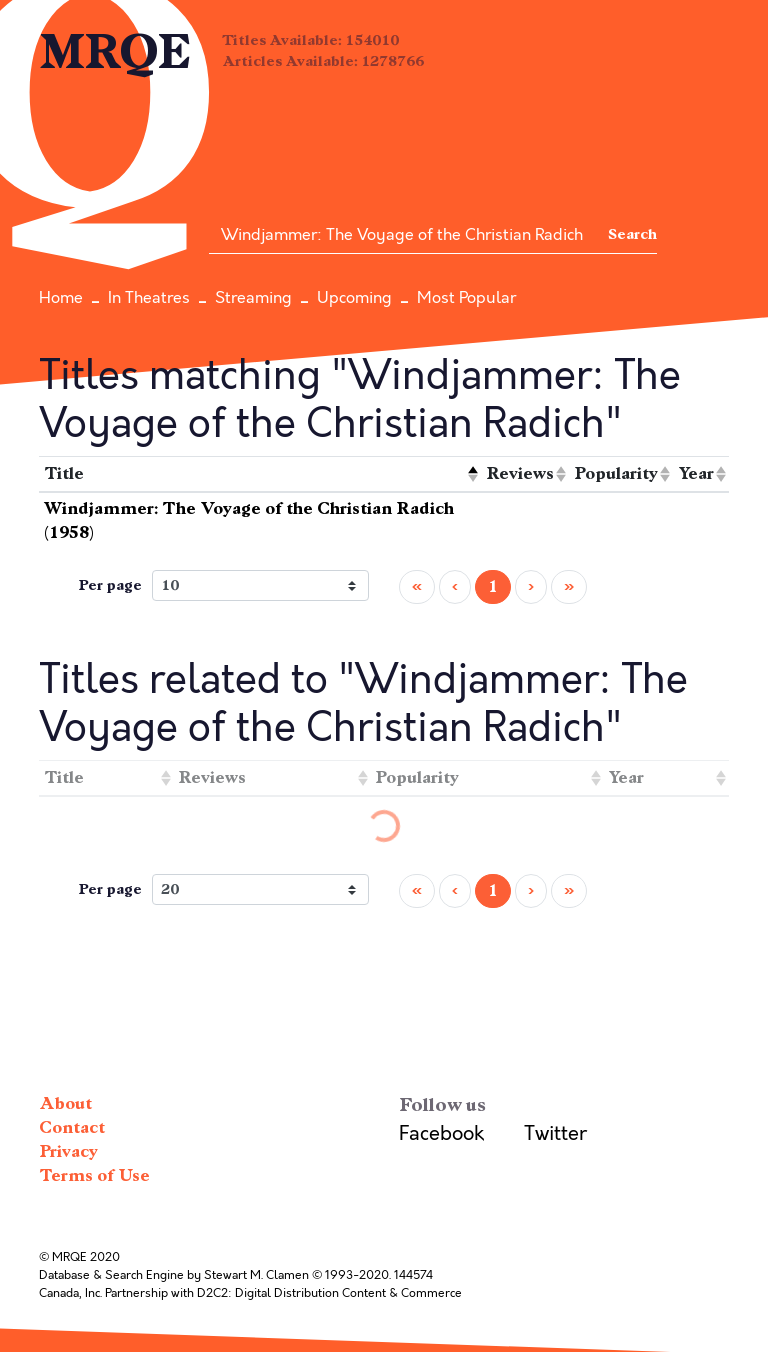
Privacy (68, 1151)
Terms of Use (94, 1175)
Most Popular (466, 298)
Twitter (555, 1133)
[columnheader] (260, 474)
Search (632, 234)
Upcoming (354, 298)
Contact (72, 1127)
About (65, 1103)
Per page (110, 585)
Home (61, 298)
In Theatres (149, 298)
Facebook (441, 1133)
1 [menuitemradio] (493, 586)
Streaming (253, 298)
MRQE (115, 52)
